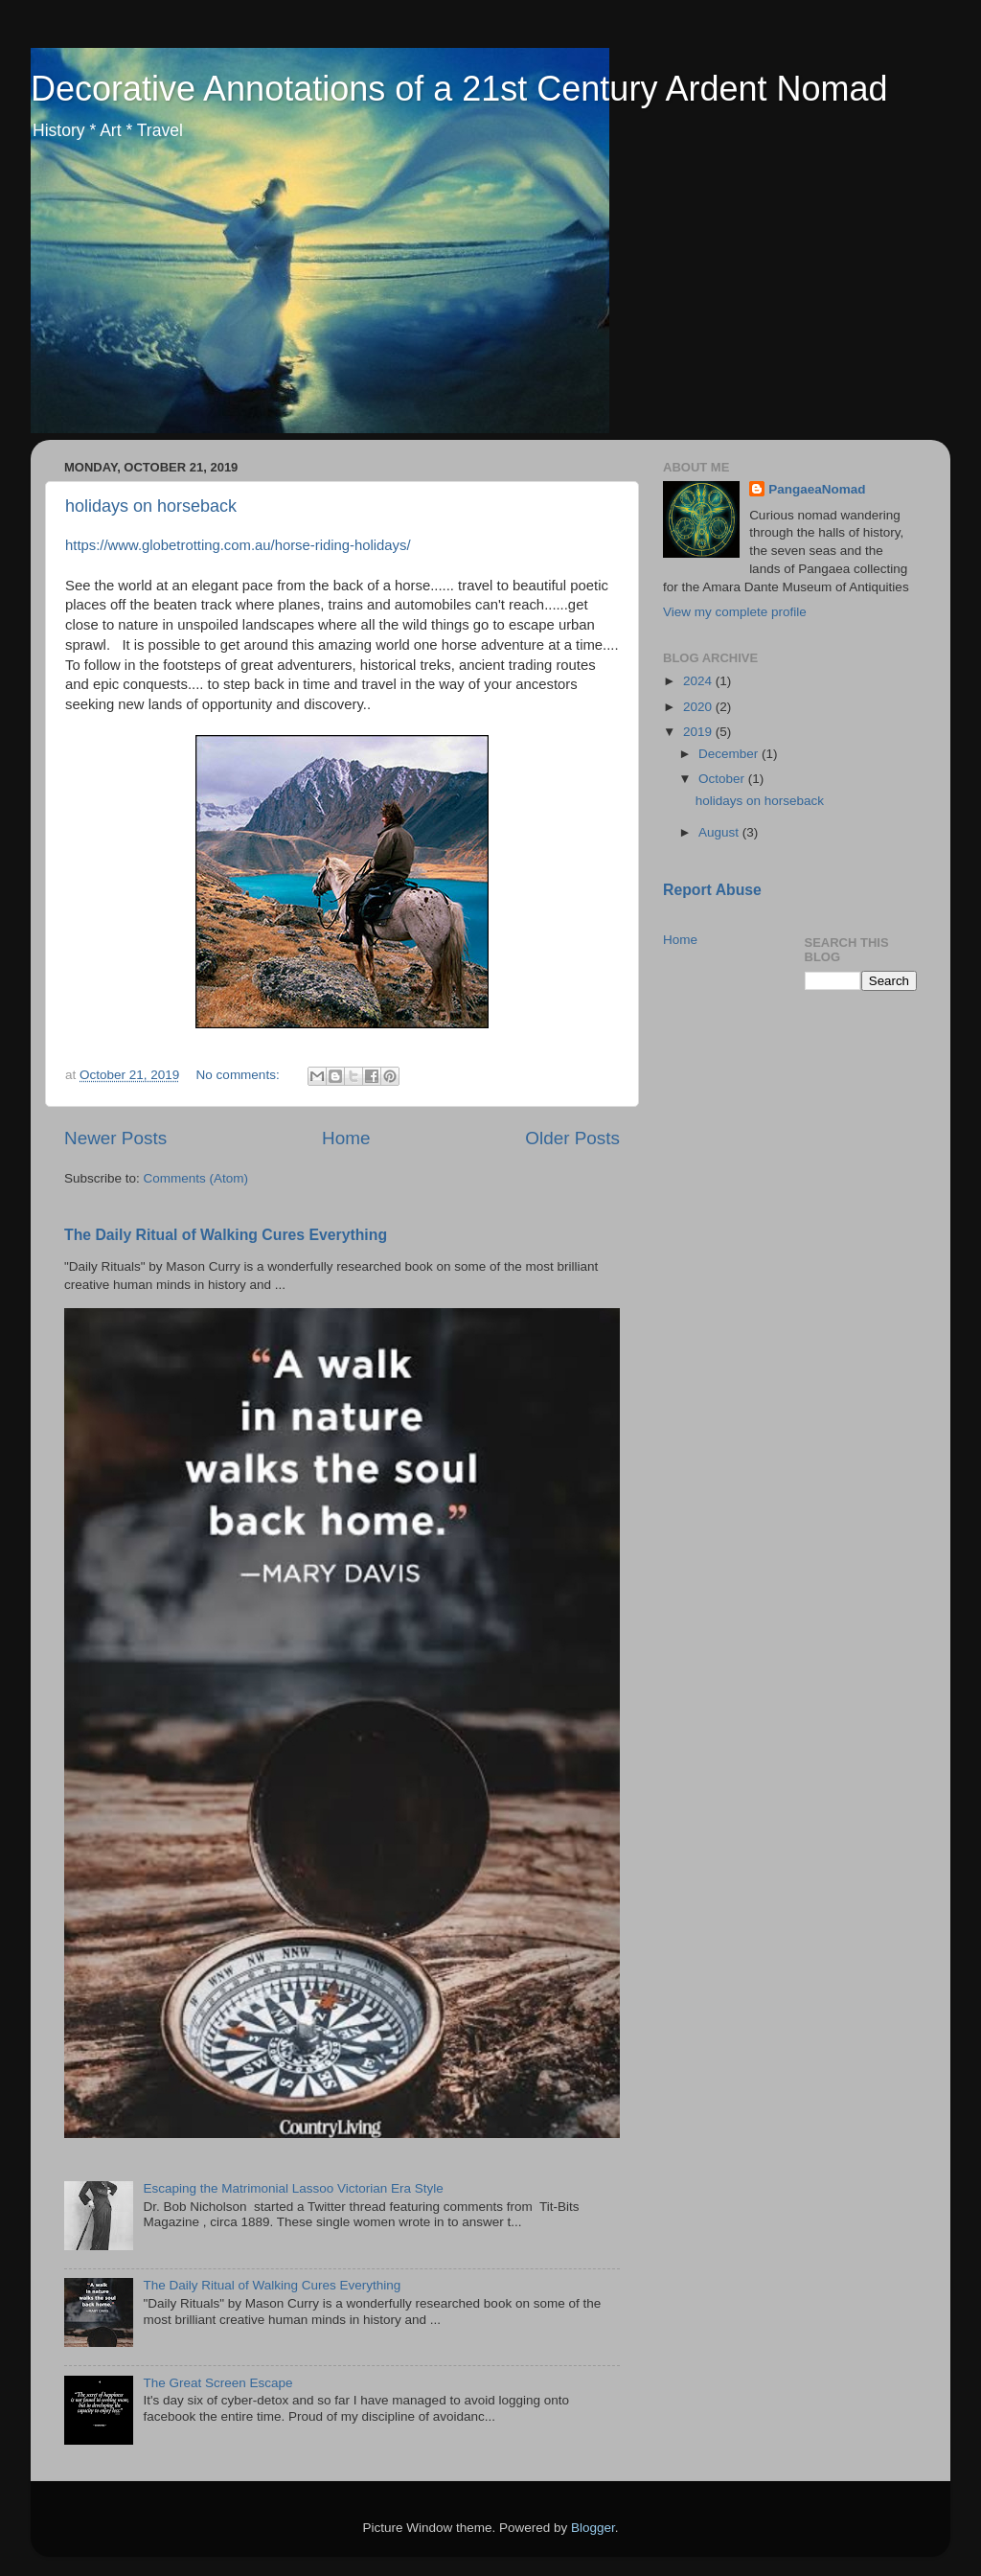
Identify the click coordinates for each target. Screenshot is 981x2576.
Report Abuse (712, 890)
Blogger (593, 2527)
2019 (699, 731)
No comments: (240, 1075)
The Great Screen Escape (217, 2383)
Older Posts (572, 1138)
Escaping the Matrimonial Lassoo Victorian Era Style (293, 2188)
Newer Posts (115, 1138)
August (720, 832)
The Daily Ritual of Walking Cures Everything (225, 1235)
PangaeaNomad (816, 489)
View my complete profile (735, 612)
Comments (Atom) (196, 1178)
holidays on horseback (151, 506)
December (730, 754)
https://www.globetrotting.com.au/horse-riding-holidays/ (238, 545)
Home (346, 1138)
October (723, 778)
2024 (699, 681)
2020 (699, 707)
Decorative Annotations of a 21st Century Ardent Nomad (459, 88)
